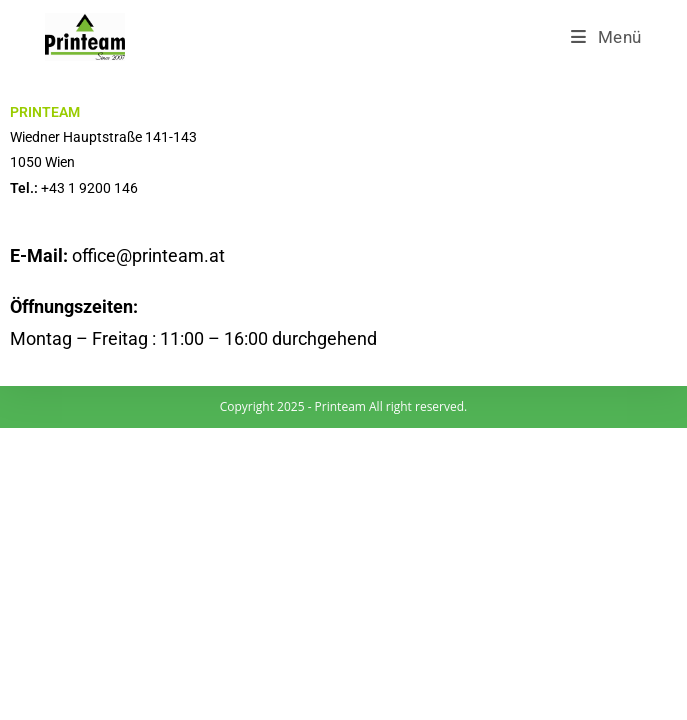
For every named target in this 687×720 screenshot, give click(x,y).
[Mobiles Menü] (606, 37)
